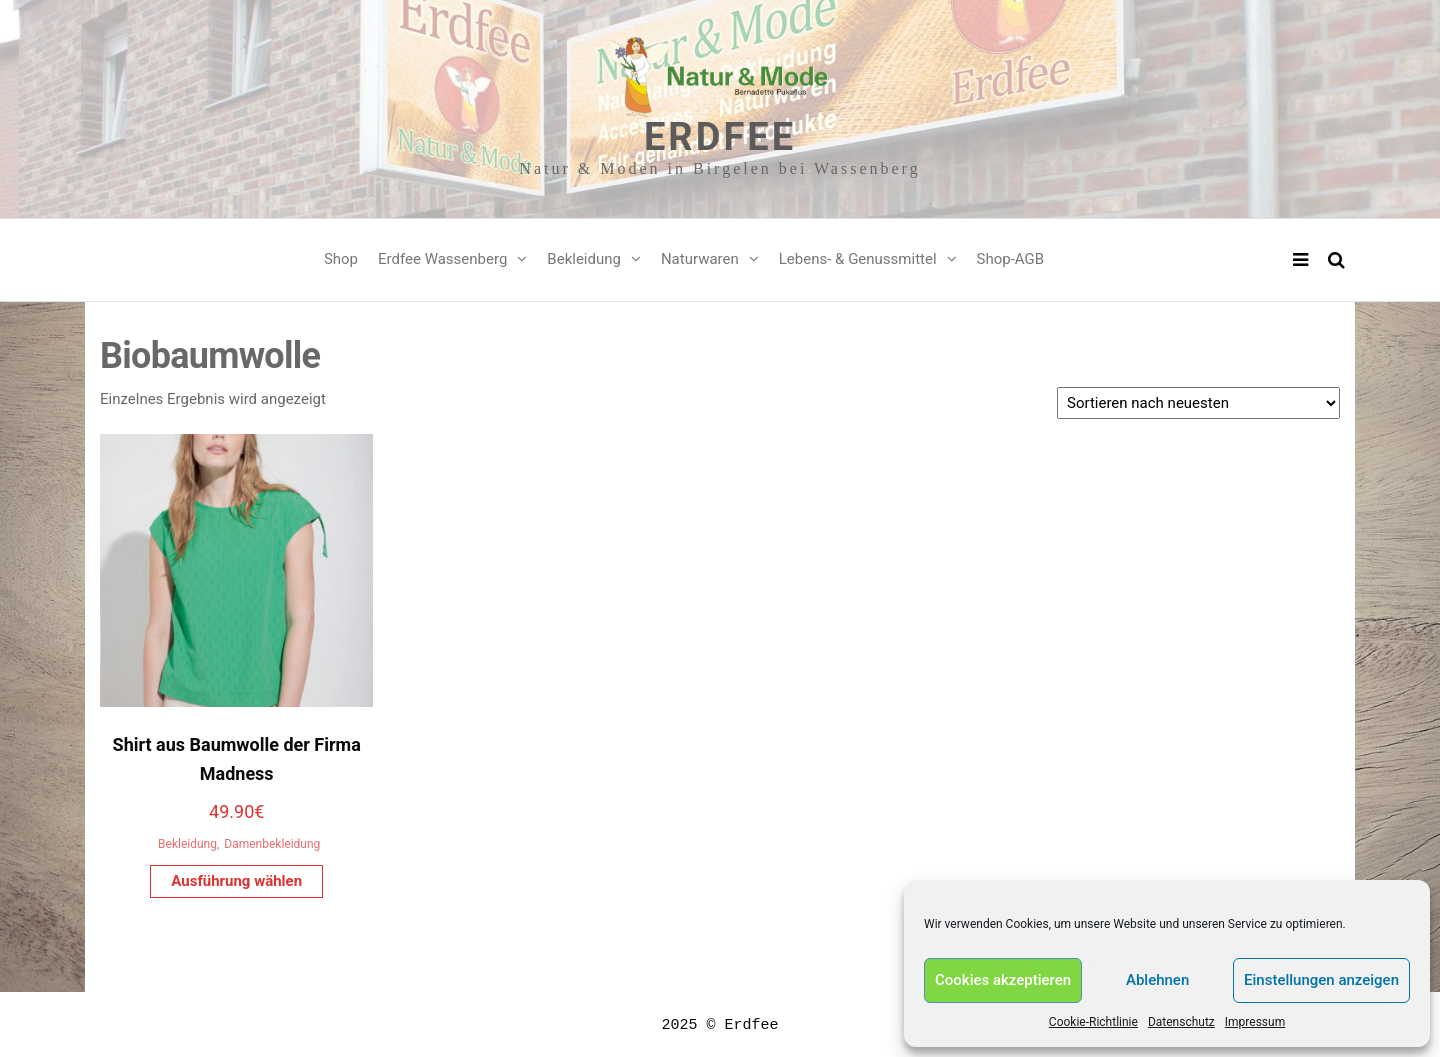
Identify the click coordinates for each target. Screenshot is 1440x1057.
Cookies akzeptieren (1003, 980)
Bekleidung (584, 259)
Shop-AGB (1011, 259)
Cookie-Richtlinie (1093, 1022)
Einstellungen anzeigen (1321, 980)
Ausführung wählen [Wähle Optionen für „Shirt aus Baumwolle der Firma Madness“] (236, 881)
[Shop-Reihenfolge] (1198, 403)
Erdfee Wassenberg (442, 259)
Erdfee (720, 137)
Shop (341, 259)
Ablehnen (1157, 980)
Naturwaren (700, 259)
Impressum (1255, 1022)
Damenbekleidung (272, 844)
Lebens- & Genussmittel (858, 259)
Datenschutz (1181, 1022)
